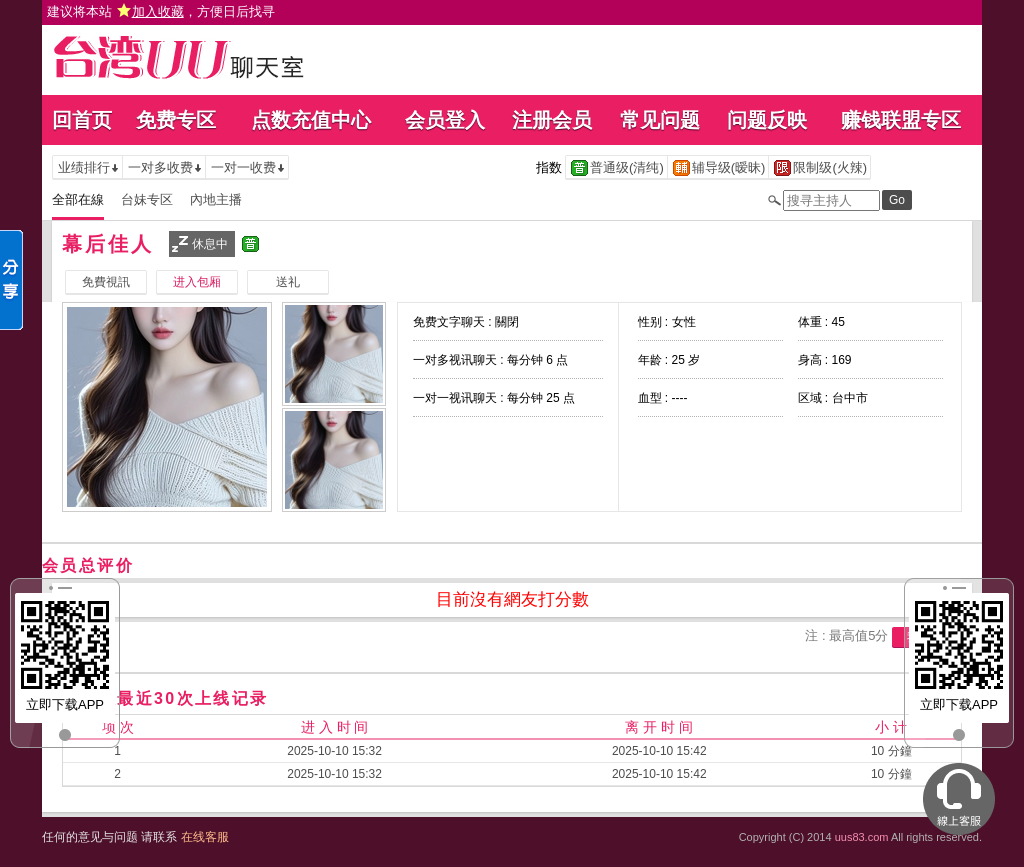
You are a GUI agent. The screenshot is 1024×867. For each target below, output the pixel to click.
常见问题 (660, 120)
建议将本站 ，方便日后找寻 (161, 11)
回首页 (82, 120)
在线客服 (205, 837)
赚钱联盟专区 (901, 120)
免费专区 (176, 120)
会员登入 (445, 120)
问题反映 (767, 120)
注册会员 (552, 120)
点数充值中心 (311, 120)
